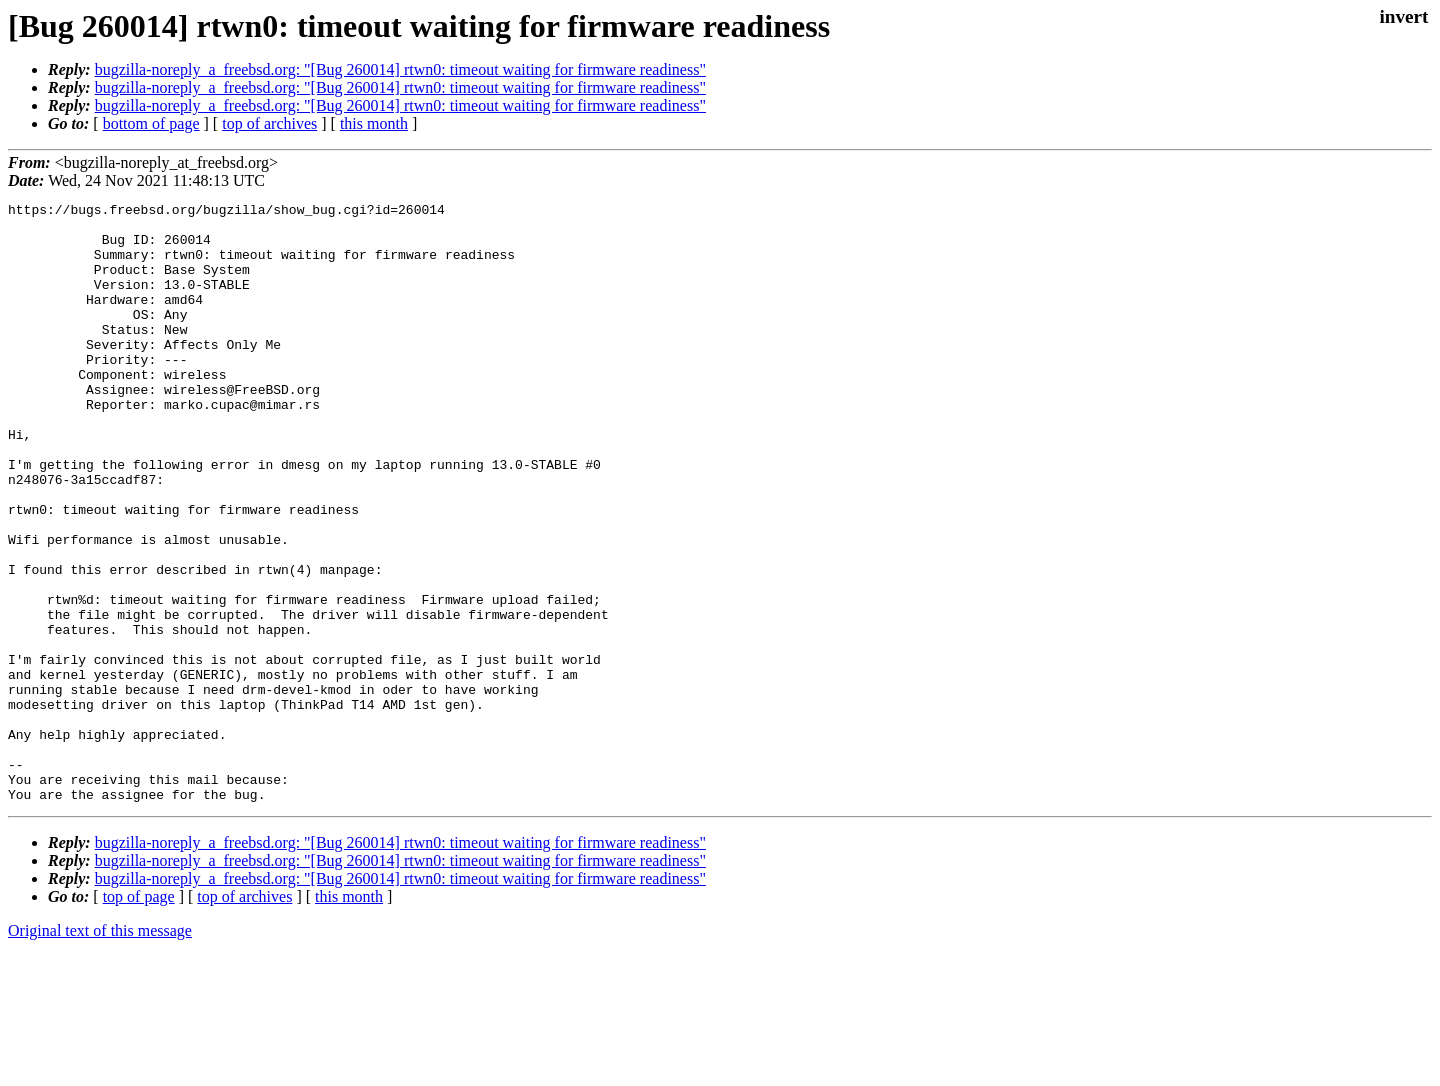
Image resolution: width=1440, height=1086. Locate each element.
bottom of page (151, 123)
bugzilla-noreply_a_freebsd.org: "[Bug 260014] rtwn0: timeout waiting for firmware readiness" (400, 69)
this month (374, 123)
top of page (139, 1016)
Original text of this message (100, 1050)
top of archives (269, 123)
